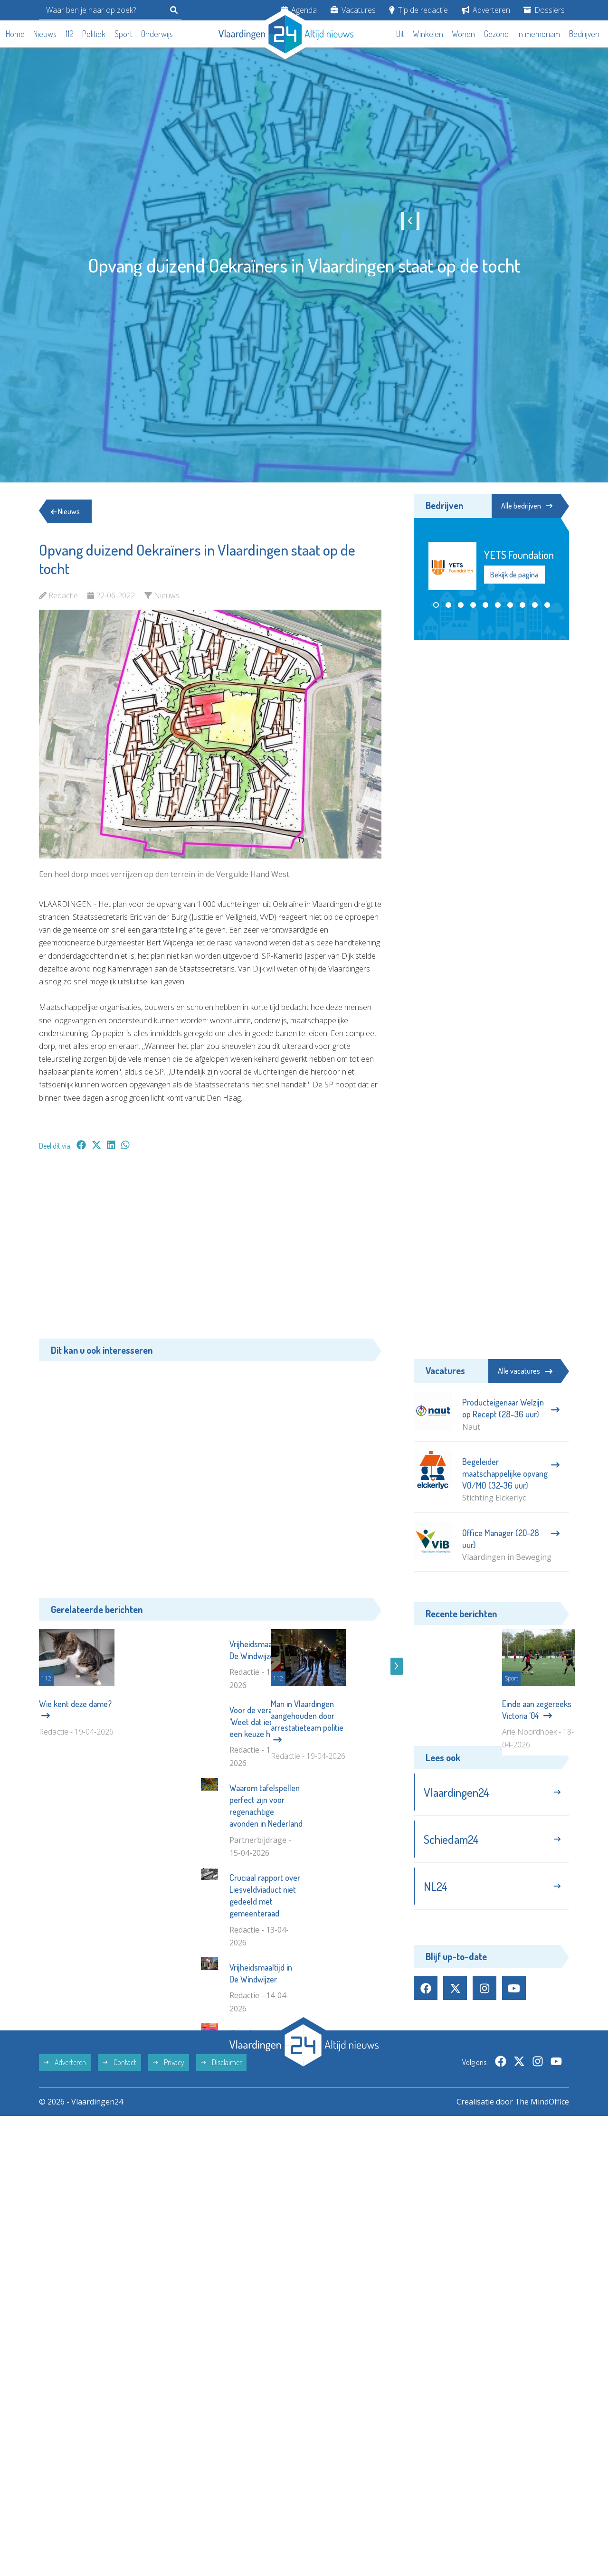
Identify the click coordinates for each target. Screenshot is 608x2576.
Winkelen (428, 33)
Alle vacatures (525, 1371)
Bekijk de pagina (514, 574)
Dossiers (544, 10)
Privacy (168, 2197)
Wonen (463, 33)
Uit (400, 33)
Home (15, 33)
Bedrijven (584, 33)
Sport (123, 33)
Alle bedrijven (526, 505)
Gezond (496, 33)
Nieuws (45, 33)
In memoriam (538, 33)
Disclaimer (221, 2197)
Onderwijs (157, 33)
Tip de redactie (418, 10)
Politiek (93, 33)
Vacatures (353, 10)
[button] (436, 605)
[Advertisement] (210, 1249)
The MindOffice (541, 2236)
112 (70, 33)
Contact (119, 2197)
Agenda (299, 10)
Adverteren (486, 10)
